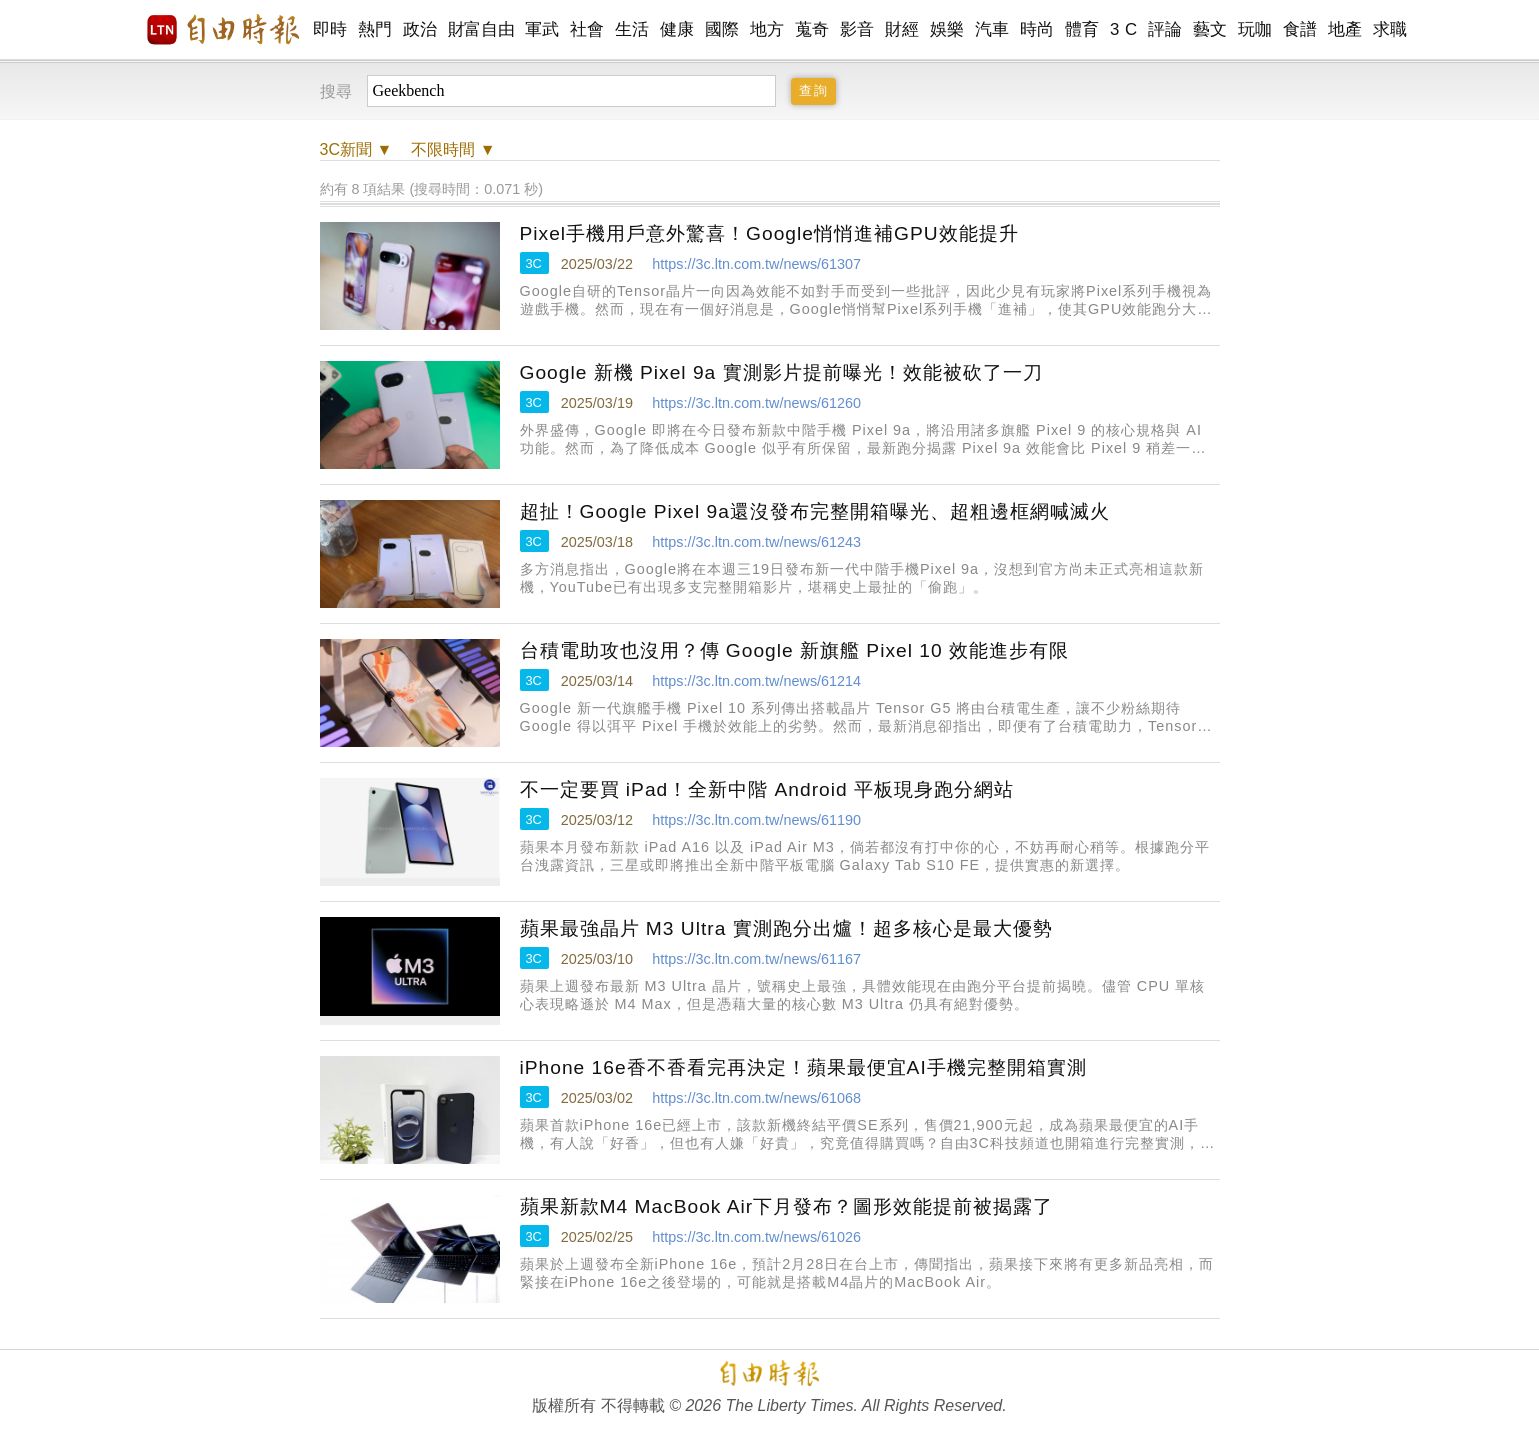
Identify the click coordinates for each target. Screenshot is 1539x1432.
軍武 (542, 29)
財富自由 (481, 29)
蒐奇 (812, 29)
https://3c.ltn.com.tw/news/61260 (756, 403)
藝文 (1210, 29)
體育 (1082, 29)
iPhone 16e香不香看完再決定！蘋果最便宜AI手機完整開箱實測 (803, 1067)
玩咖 (1255, 29)
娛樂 (947, 29)
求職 (1390, 29)
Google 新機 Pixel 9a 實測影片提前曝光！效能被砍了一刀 (781, 372)
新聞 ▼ (356, 149)
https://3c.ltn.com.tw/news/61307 (756, 264)
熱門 (375, 29)
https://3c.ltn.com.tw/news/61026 (756, 1237)
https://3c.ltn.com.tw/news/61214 (756, 681)
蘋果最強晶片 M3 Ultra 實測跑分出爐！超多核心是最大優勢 (786, 928)
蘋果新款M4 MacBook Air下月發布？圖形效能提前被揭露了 (787, 1206)
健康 (677, 29)
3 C (1124, 29)
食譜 (1300, 29)
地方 (767, 29)
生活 (632, 29)
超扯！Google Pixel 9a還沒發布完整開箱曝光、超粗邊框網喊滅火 (815, 511)
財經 (902, 29)
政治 (420, 29)
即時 (330, 29)
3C (534, 263)
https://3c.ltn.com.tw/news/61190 (756, 820)
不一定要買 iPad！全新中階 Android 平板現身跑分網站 (767, 789)
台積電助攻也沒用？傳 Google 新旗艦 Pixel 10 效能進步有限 (794, 650)
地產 (1345, 29)
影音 (857, 29)
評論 (1165, 29)
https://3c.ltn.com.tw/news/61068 (756, 1098)
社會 (587, 29)
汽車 (992, 29)
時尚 (1037, 29)
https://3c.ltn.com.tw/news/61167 (756, 959)
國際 (722, 29)
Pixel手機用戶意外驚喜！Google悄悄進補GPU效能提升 (769, 233)
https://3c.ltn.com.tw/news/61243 (756, 542)
